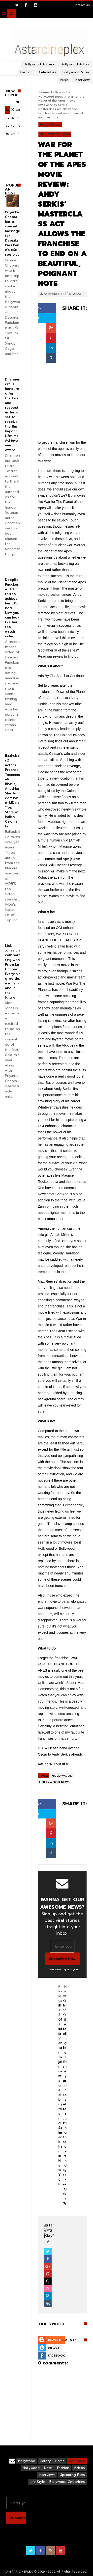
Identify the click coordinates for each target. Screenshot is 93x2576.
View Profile (49, 2230)
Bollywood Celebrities (67, 2481)
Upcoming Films (72, 2474)
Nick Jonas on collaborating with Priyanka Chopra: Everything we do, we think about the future (12, 971)
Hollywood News (50, 96)
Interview (82, 80)
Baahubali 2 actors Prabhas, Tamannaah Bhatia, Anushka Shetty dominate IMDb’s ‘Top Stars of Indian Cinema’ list (12, 791)
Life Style (37, 2481)
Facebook (56, 2355)
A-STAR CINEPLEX (19, 2571)
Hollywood (59, 92)
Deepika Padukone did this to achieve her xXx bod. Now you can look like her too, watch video (12, 608)
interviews (47, 2474)
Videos (79, 2468)
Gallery (45, 2461)
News (48, 2468)
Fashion (63, 2468)
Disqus (53, 2347)
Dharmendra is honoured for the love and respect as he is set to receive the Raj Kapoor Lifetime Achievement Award (12, 414)
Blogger (55, 2339)
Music (64, 80)
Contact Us (81, 5)
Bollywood (26, 2461)
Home (43, 92)
